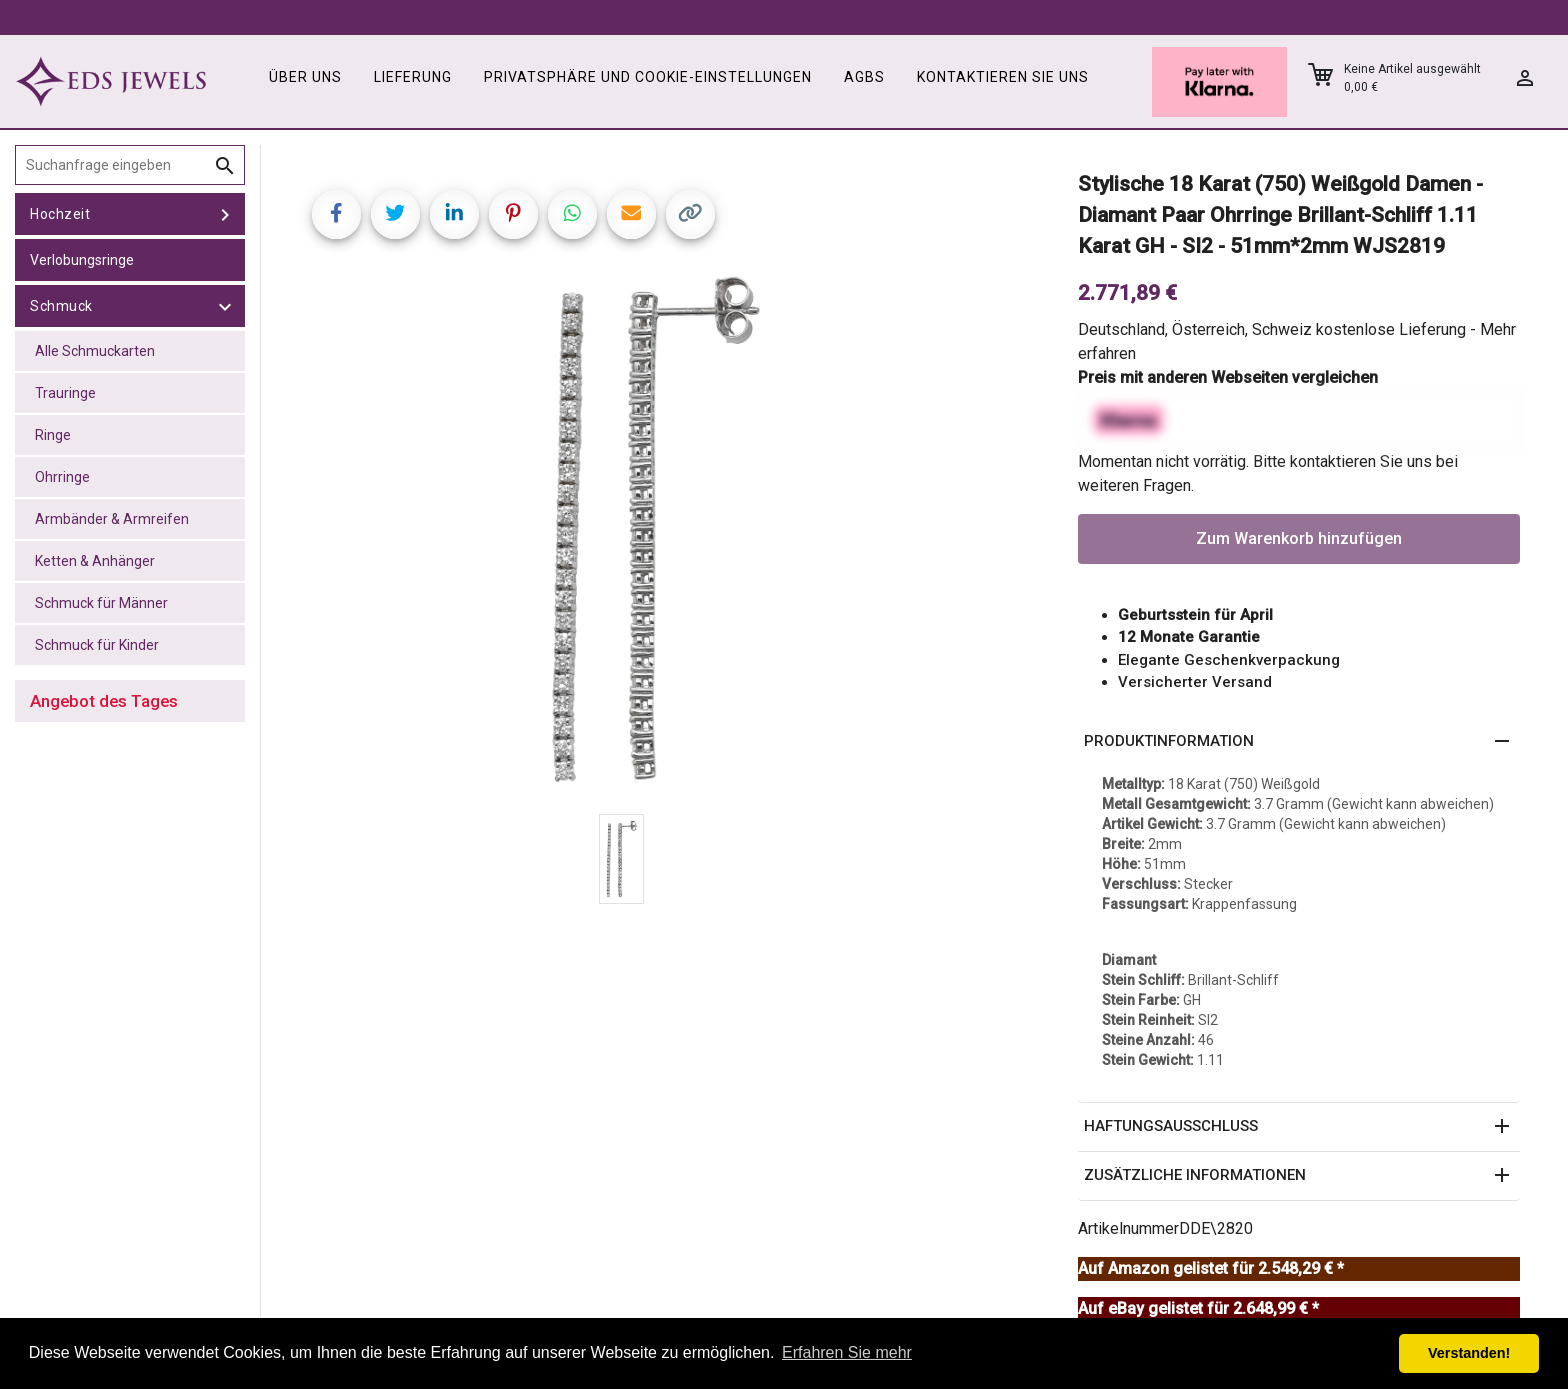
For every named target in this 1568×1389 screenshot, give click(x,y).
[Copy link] (690, 214)
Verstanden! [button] (1469, 1353)
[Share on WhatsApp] (572, 214)
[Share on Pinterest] (513, 214)
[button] (1299, 742)
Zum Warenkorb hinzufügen (1299, 538)
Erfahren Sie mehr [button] (847, 1352)
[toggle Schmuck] (225, 306)
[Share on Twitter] (395, 214)
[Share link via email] (631, 214)
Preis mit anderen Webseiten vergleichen (1228, 377)
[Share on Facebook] (336, 214)
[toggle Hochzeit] (225, 214)
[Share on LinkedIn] (454, 214)
